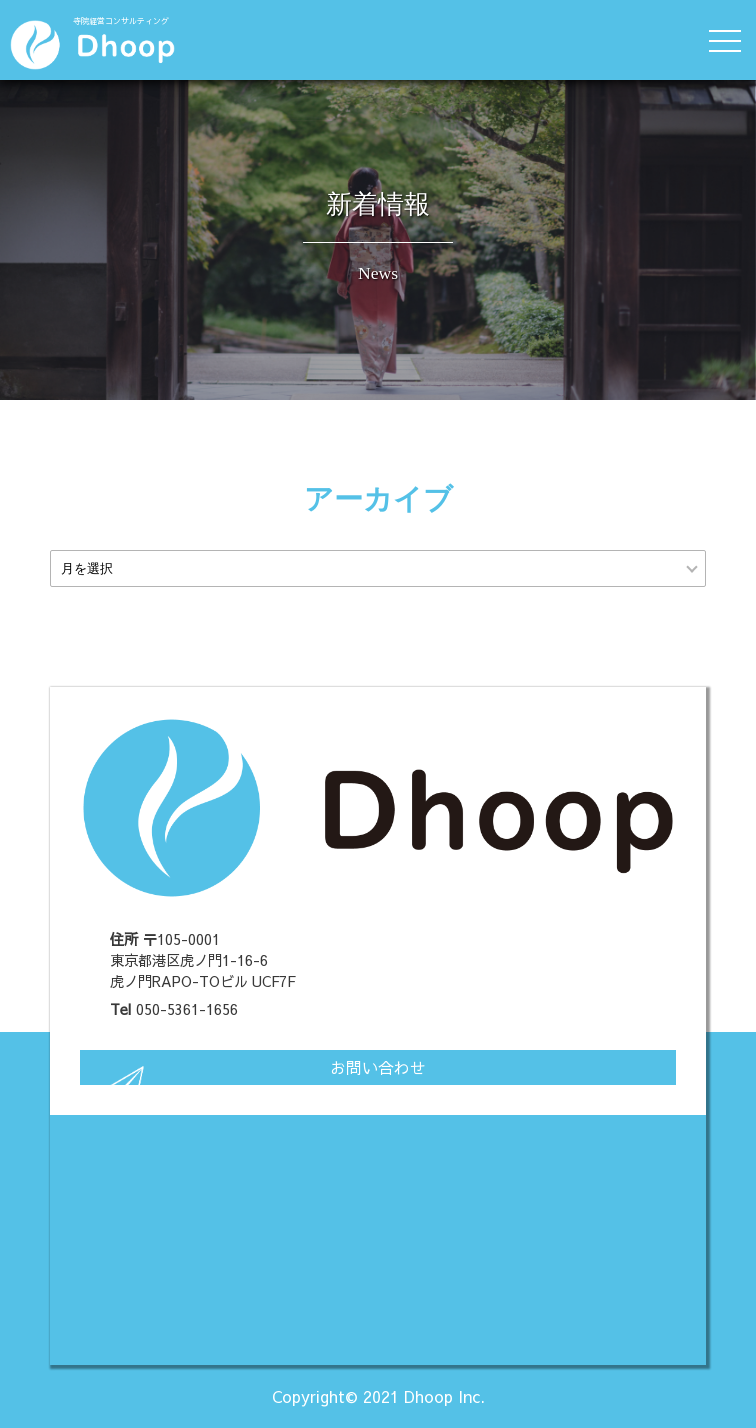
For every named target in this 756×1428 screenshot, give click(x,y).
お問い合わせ (261, 1070)
